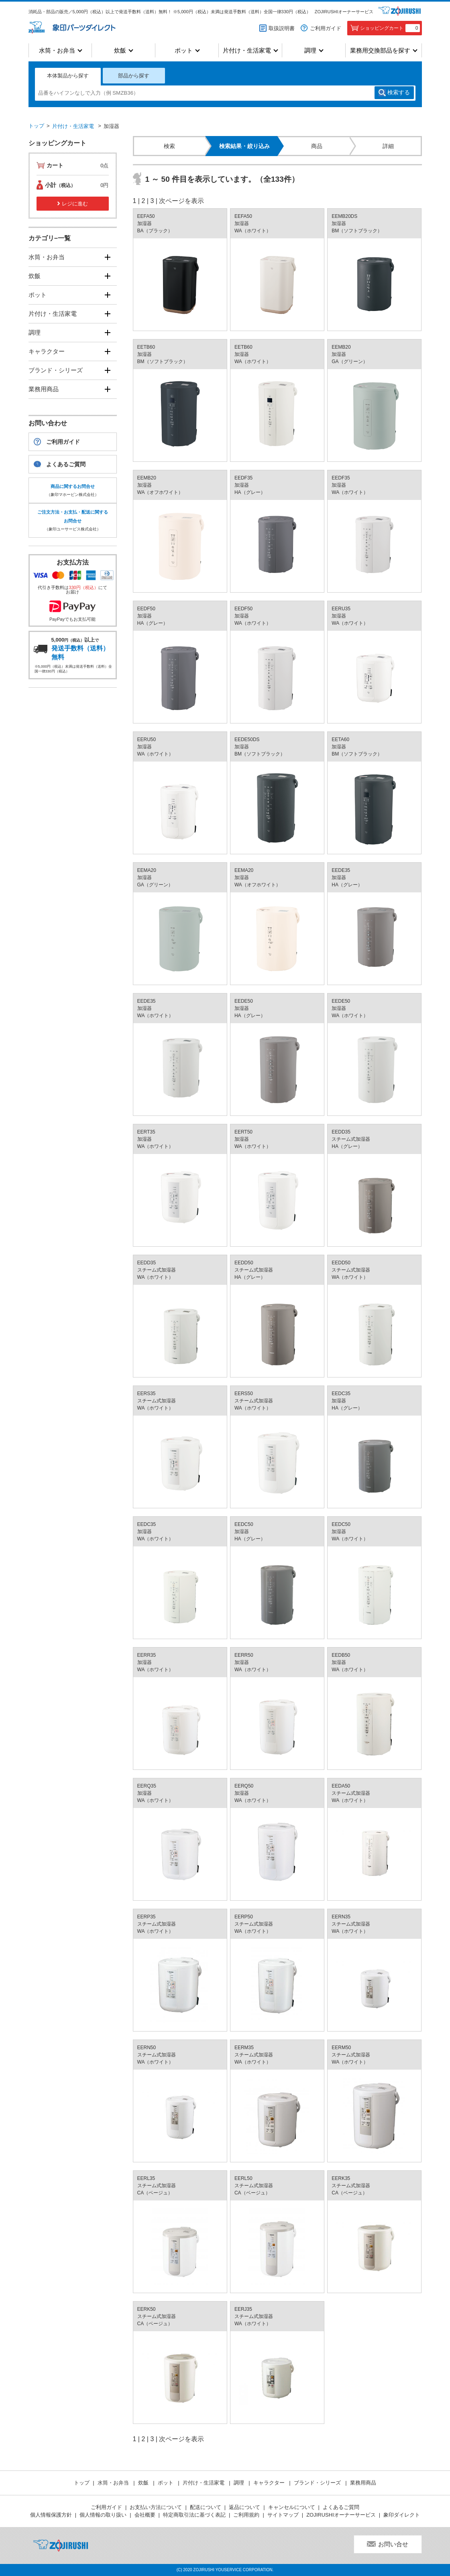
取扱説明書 (282, 28)
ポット (184, 50)
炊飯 (120, 50)
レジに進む (75, 204)
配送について (205, 2507)
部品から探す (133, 76)
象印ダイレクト (401, 2515)
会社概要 (144, 2515)
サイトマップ (283, 2515)
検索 (398, 92)
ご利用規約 (246, 2515)
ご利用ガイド (325, 28)
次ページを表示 (181, 200)
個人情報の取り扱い (102, 2515)
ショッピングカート (390, 28)
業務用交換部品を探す (380, 50)
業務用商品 (44, 389)
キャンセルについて (291, 2507)
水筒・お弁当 (57, 50)
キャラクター (47, 351)
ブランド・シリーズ (56, 370)
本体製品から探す (68, 76)
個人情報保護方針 (51, 2515)
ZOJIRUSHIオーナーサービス (344, 11)
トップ (36, 126)
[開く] (108, 257)
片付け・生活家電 (247, 50)
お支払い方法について (156, 2507)
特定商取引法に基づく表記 (194, 2515)
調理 (310, 50)
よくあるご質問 (66, 464)
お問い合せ (393, 2544)
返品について (244, 2507)
